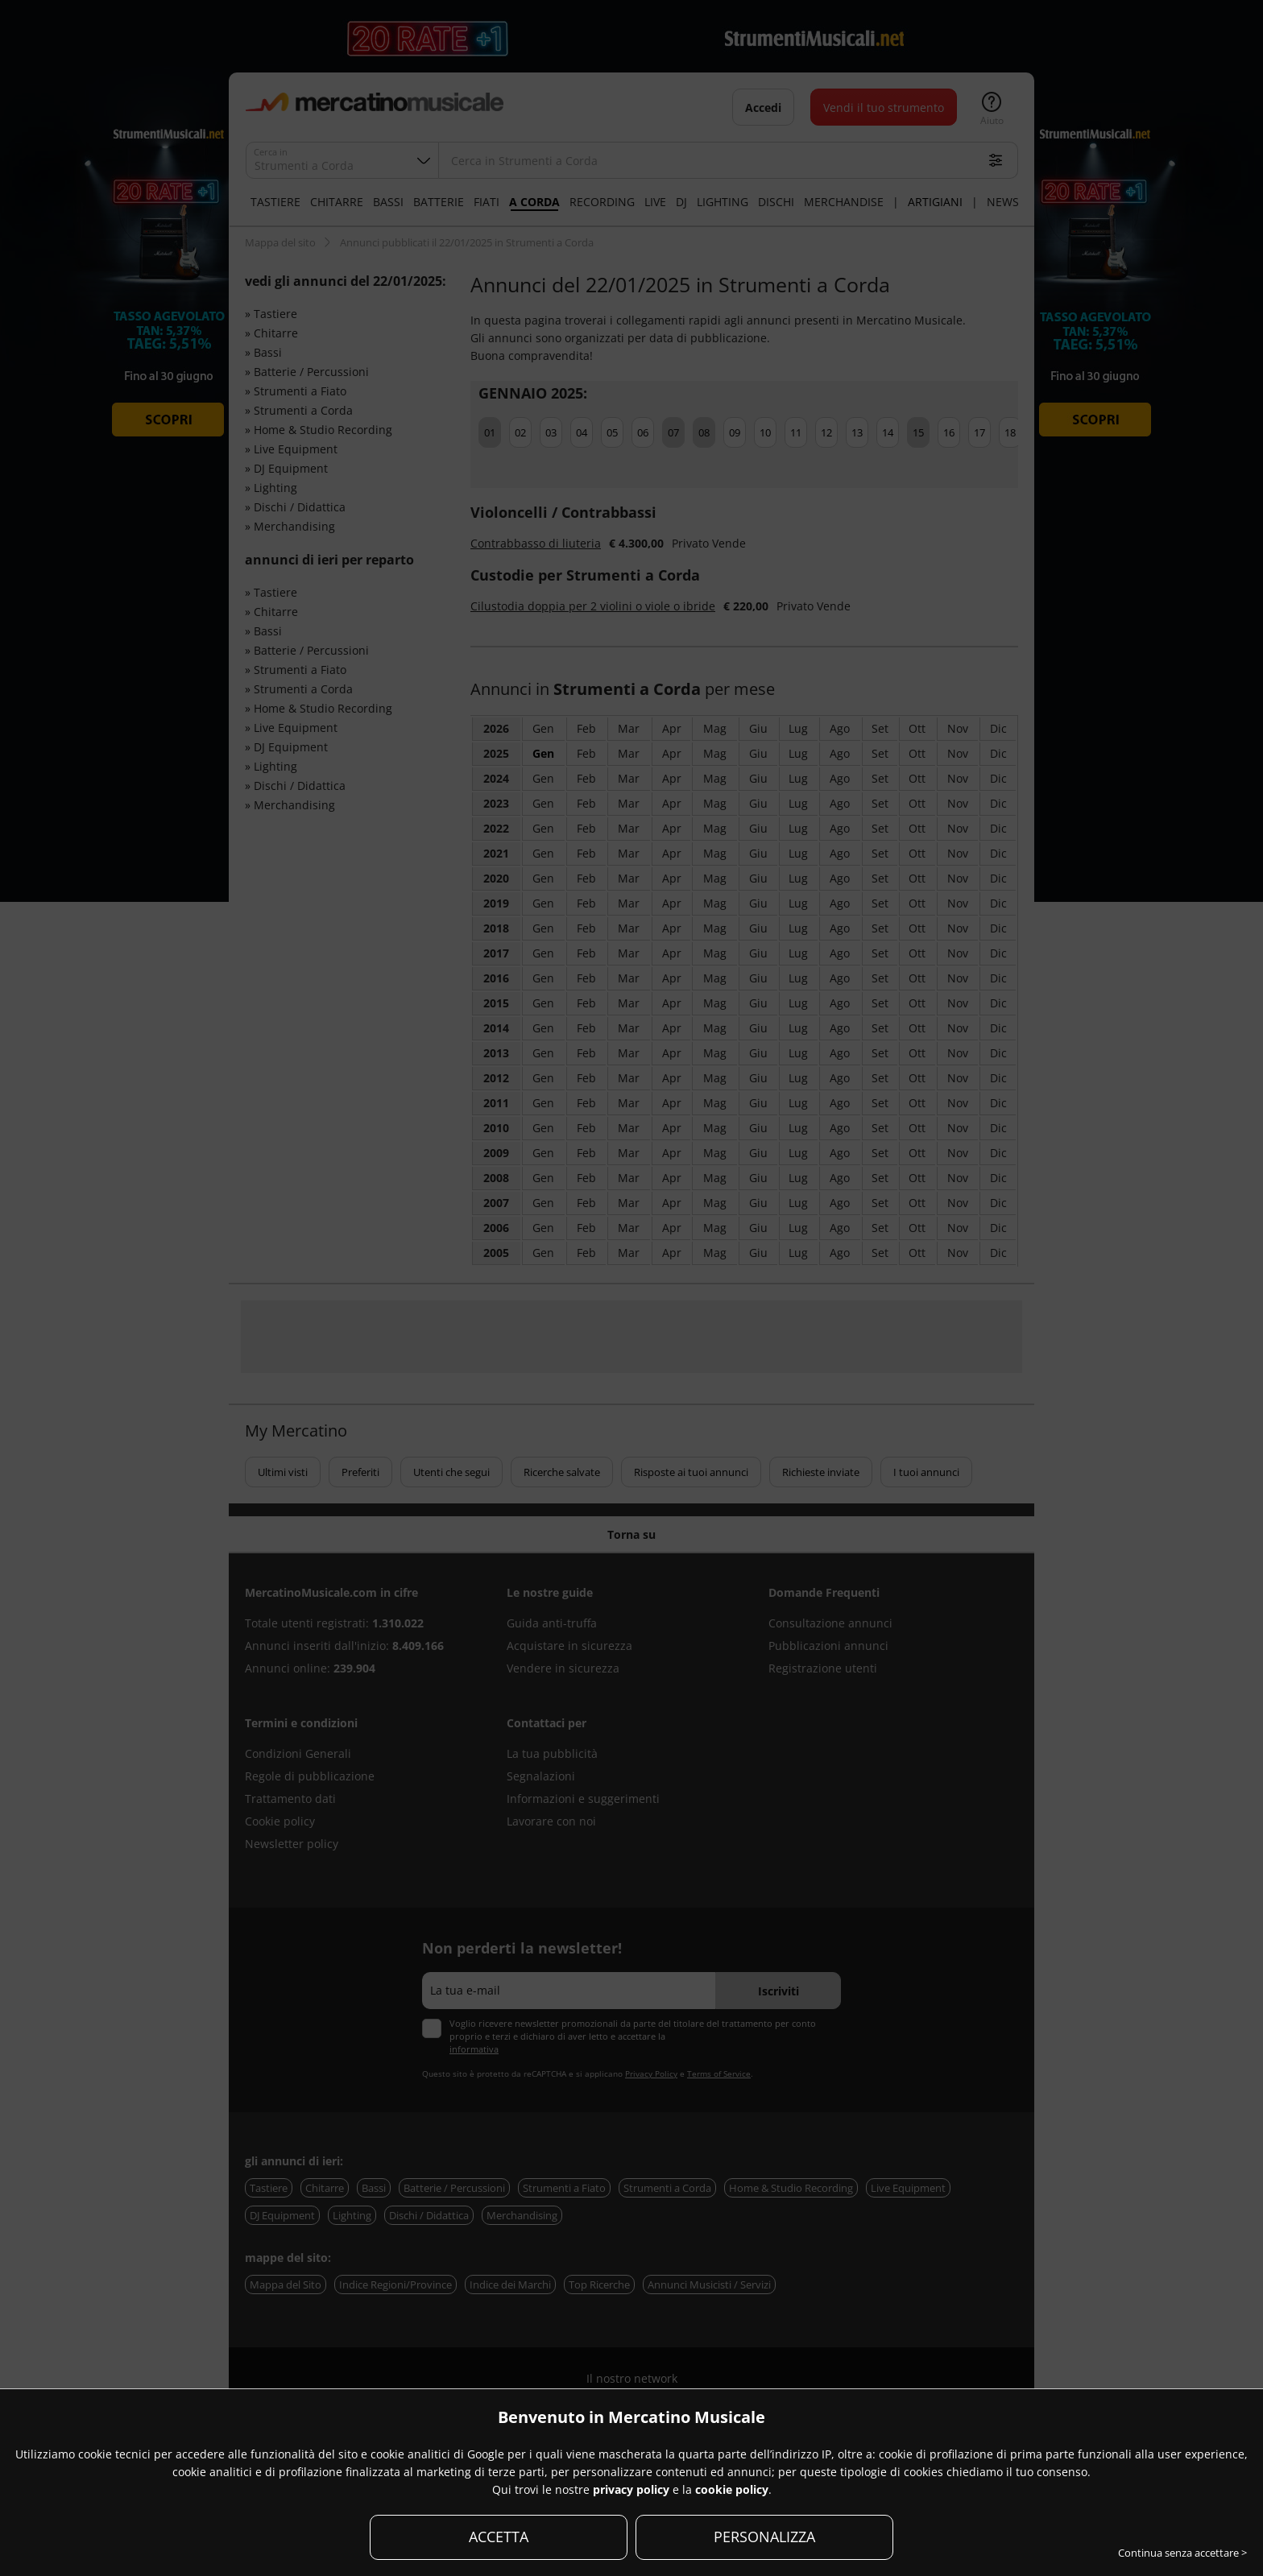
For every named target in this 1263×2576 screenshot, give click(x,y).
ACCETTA (498, 2536)
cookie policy (731, 2489)
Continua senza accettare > (1182, 2552)
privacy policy (631, 2489)
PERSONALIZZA (764, 2536)
